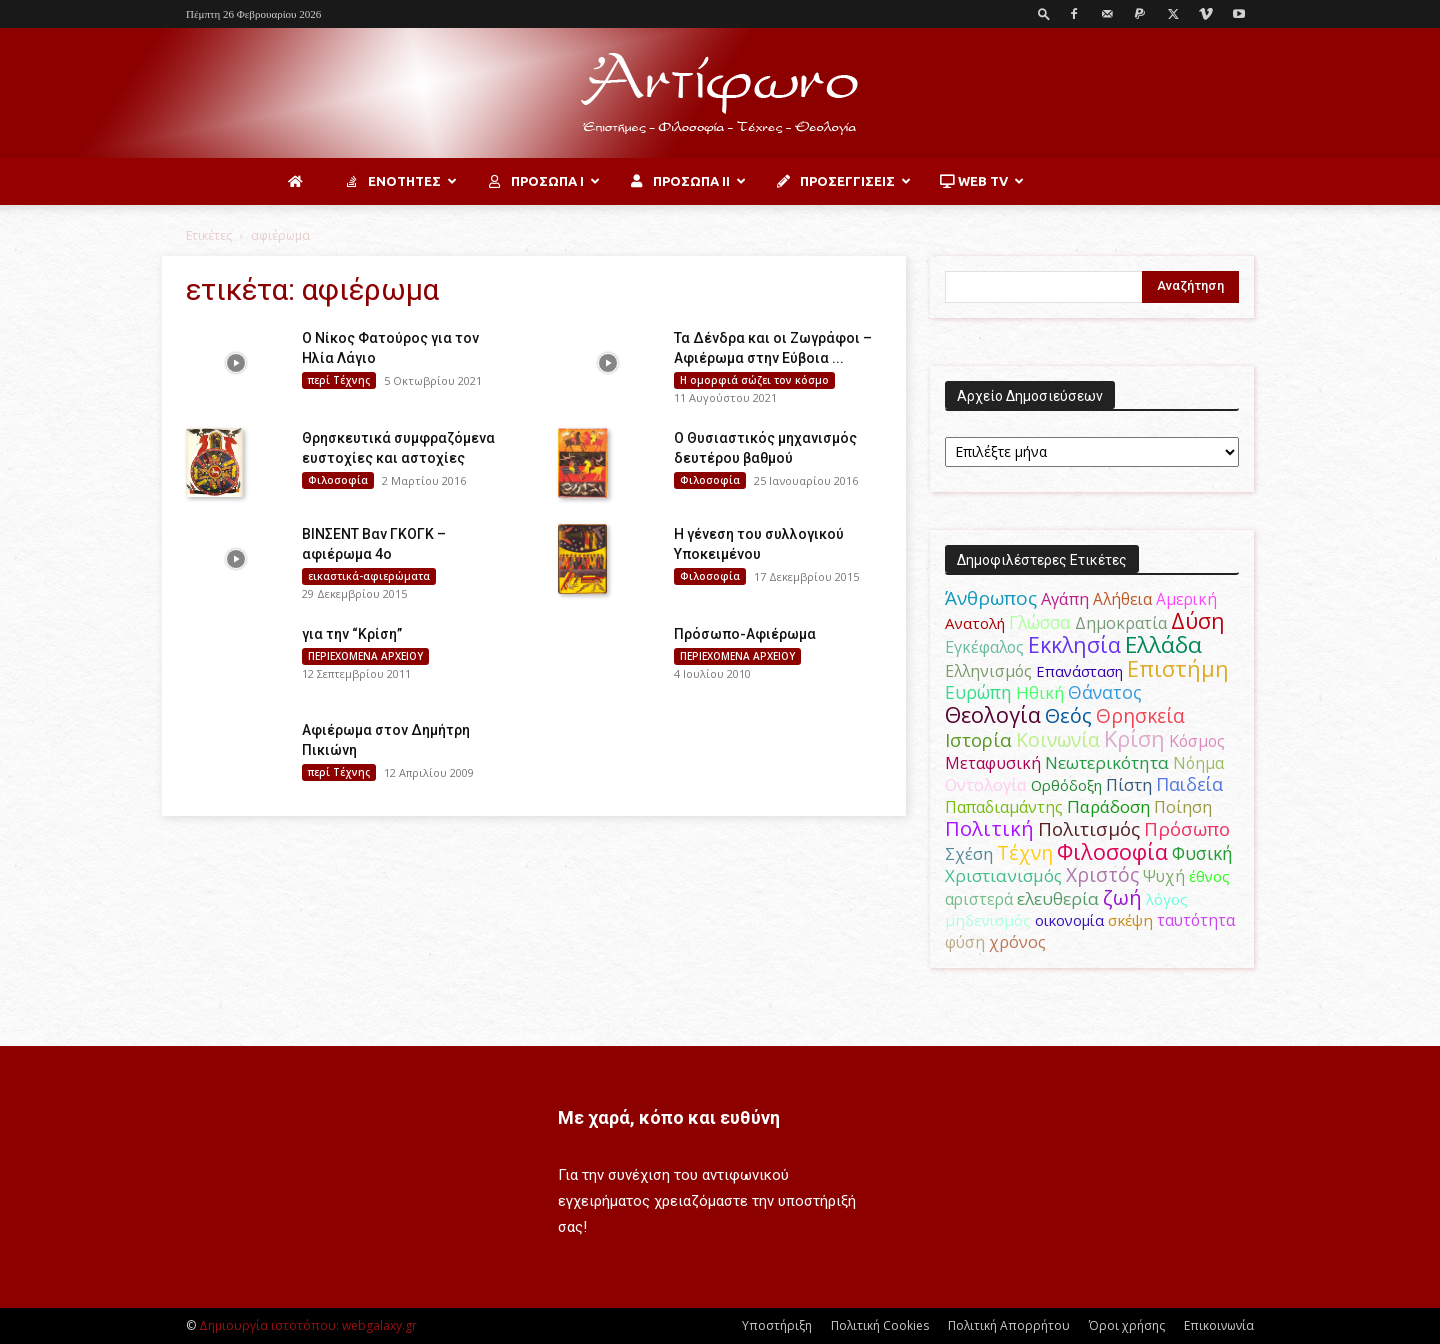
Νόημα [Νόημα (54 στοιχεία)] (1198, 763)
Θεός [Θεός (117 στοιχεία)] (1068, 715)
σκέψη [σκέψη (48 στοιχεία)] (1130, 920)
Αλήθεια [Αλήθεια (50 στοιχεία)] (1122, 599)
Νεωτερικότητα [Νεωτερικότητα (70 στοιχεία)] (1107, 762)
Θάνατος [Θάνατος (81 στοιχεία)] (1105, 692)
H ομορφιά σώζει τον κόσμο (754, 380)
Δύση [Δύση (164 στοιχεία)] (1198, 620)
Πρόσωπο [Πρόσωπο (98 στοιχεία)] (1187, 829)
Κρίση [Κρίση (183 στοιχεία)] (1134, 738)
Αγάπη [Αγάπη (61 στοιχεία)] (1065, 598)
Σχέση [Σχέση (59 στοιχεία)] (969, 854)
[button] (1044, 13)
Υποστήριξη (777, 1325)
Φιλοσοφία (338, 480)
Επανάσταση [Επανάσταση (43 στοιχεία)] (1079, 671)
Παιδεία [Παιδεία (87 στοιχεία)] (1189, 784)
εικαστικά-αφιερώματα (369, 576)
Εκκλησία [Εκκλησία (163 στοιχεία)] (1074, 644)
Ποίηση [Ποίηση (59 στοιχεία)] (1183, 807)
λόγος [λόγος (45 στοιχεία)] (1167, 899)
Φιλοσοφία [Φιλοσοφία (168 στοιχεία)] (1112, 851)
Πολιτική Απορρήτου (1009, 1325)
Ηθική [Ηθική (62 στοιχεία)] (1040, 692)
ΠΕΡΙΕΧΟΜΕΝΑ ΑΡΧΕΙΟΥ (365, 656)
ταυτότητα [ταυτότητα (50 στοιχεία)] (1196, 920)
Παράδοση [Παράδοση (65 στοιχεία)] (1108, 806)
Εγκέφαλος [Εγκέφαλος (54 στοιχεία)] (984, 647)
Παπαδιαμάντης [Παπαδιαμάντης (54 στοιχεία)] (1004, 807)
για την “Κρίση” (352, 634)
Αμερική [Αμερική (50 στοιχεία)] (1186, 599)
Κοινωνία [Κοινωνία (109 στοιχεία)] (1058, 739)
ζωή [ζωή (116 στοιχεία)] (1122, 897)
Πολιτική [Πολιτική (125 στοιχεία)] (989, 828)
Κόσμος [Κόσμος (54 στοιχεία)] (1197, 741)
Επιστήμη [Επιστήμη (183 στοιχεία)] (1178, 668)
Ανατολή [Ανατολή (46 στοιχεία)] (975, 623)
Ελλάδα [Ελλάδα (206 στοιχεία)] (1163, 644)
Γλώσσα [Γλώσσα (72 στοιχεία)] (1040, 622)
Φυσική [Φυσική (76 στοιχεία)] (1202, 853)
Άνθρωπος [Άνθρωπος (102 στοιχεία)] (991, 598)
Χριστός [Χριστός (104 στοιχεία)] (1102, 875)
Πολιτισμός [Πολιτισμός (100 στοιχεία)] (1089, 829)
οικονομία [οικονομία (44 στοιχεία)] (1069, 920)
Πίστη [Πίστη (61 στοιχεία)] (1129, 784)
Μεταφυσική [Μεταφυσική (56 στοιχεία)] (993, 763)
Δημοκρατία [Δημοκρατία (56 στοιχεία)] (1121, 623)
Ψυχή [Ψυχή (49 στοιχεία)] (1164, 876)
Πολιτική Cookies (880, 1325)
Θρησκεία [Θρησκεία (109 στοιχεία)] (1140, 715)
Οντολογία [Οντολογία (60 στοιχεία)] (986, 784)
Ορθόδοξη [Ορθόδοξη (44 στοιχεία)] (1066, 785)
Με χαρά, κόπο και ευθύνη (669, 1117)
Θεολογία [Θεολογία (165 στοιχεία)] (993, 714)
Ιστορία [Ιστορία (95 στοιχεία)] (978, 739)
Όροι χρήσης (1127, 1325)
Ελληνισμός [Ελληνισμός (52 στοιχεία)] (988, 671)
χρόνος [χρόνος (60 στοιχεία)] (1017, 941)
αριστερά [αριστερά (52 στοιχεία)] (979, 899)
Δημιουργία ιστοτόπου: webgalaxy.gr (308, 1325)
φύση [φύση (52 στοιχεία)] (965, 942)
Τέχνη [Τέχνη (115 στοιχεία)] (1025, 852)
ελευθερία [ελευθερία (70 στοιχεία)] (1058, 898)
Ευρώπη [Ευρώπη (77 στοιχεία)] (978, 692)
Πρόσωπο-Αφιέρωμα (745, 634)
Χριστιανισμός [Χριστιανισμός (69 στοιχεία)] (1003, 875)
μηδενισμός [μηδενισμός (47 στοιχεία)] (988, 920)
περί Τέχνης (339, 380)
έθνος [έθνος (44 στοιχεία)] (1209, 876)
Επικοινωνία (1219, 1325)
